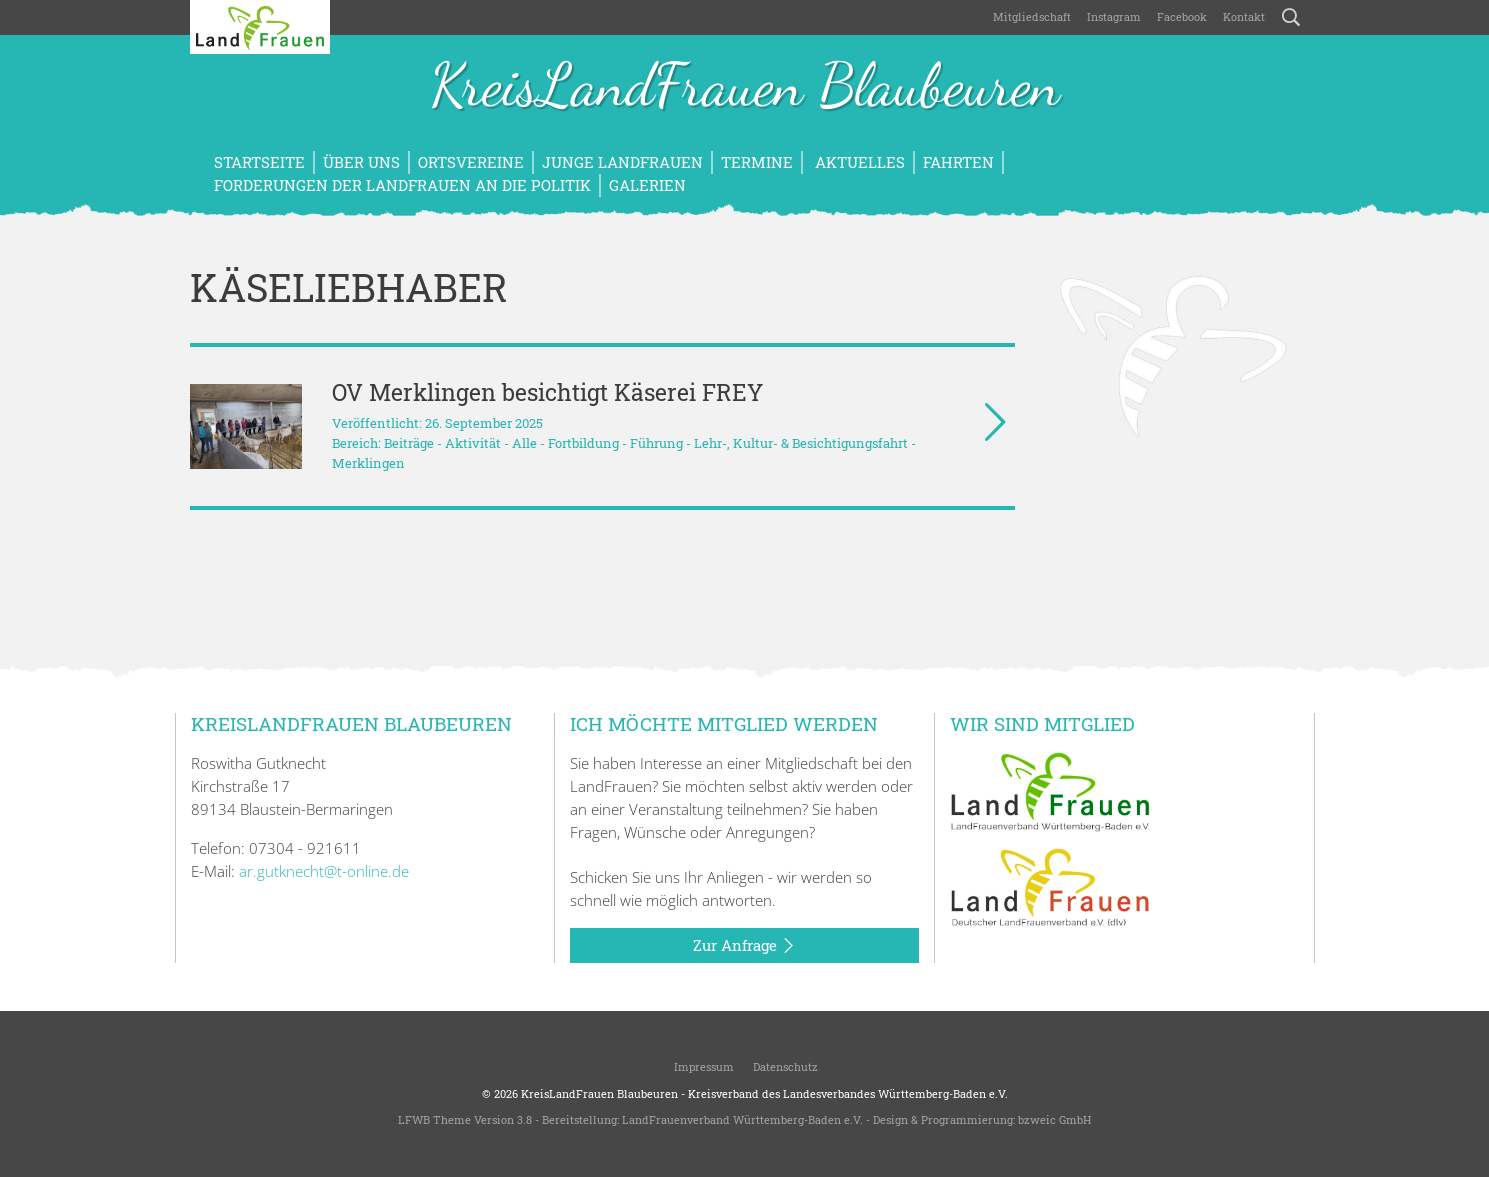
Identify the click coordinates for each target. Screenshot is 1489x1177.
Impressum (702, 1066)
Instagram (1114, 16)
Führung (656, 443)
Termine (757, 162)
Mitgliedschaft (1032, 16)
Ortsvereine (471, 162)
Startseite (259, 162)
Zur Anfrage (744, 946)
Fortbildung (583, 443)
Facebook (1182, 16)
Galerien (647, 185)
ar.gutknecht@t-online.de (324, 871)
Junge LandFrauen (622, 162)
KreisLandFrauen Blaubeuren (745, 88)
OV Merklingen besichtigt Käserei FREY (547, 392)
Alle (524, 443)
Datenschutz (784, 1066)
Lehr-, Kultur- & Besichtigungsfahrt (801, 443)
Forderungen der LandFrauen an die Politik (402, 185)
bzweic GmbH (1054, 1119)
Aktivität (473, 443)
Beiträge (409, 443)
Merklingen (368, 463)
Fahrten (958, 162)
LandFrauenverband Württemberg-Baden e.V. (742, 1119)
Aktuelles (858, 162)
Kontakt (1244, 16)
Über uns (361, 162)
